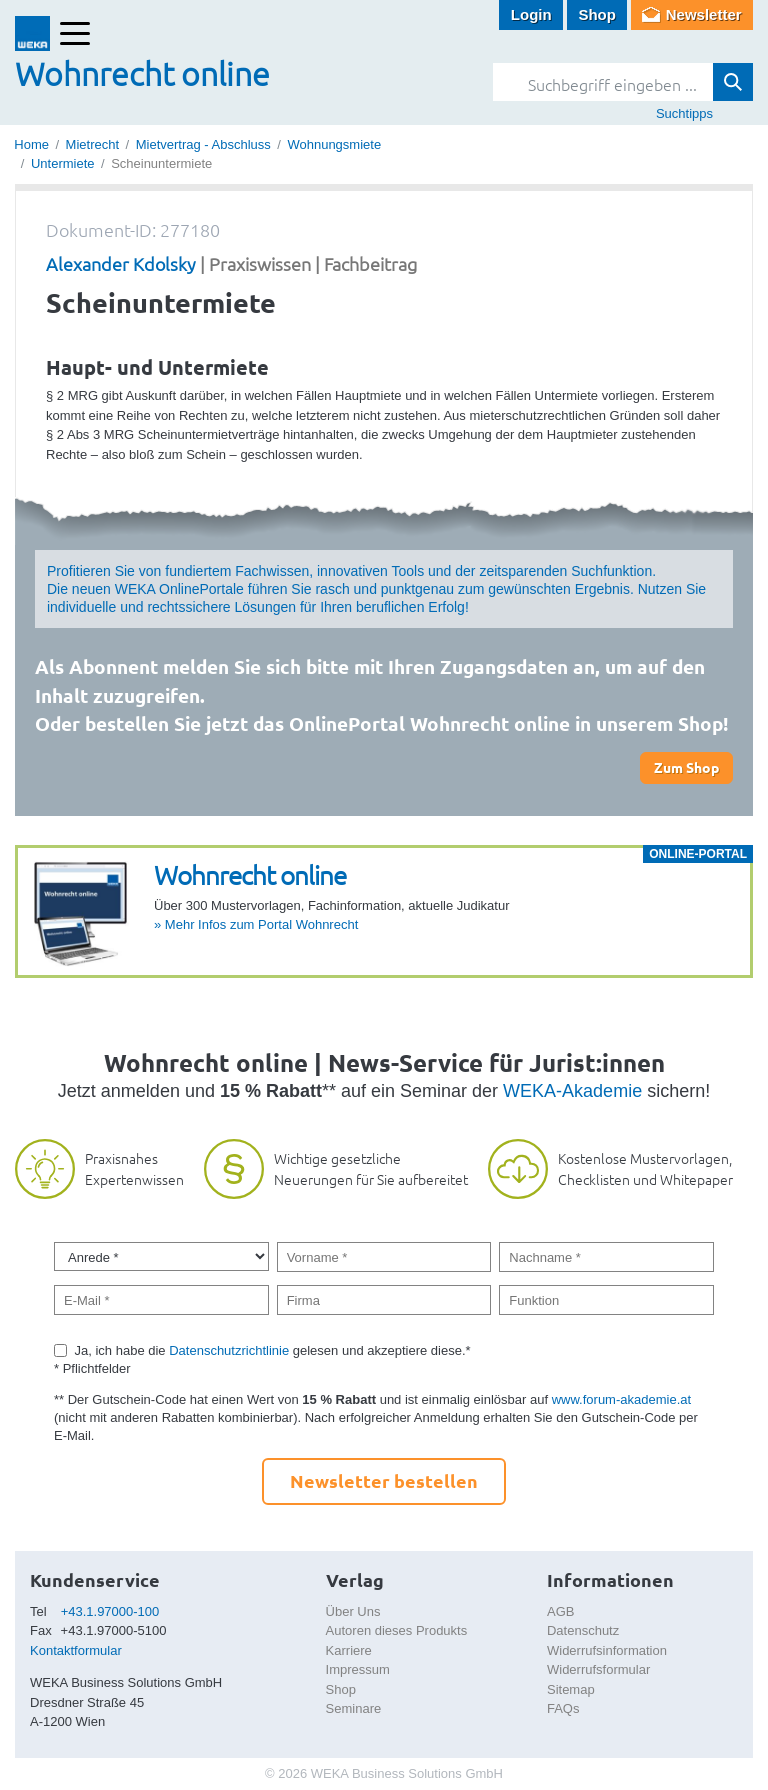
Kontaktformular (76, 1650)
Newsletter (704, 14)
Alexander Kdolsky (121, 263)
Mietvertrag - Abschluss (203, 144)
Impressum (358, 1669)
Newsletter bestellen (384, 1480)
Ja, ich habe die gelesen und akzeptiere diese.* (273, 1350)
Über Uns (353, 1611)
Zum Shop (686, 767)
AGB (560, 1611)
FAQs (563, 1708)
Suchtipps (684, 113)
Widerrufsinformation (607, 1650)
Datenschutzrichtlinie (229, 1350)
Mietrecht (92, 144)
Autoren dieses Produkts (397, 1630)
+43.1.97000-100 (110, 1611)
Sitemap (571, 1689)
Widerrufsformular (598, 1669)
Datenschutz (583, 1630)
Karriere (349, 1650)
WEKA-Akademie (572, 1091)
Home (31, 144)
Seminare (354, 1708)
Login (531, 14)
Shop (597, 14)
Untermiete (63, 163)
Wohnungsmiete (334, 144)
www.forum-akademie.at (621, 1399)
